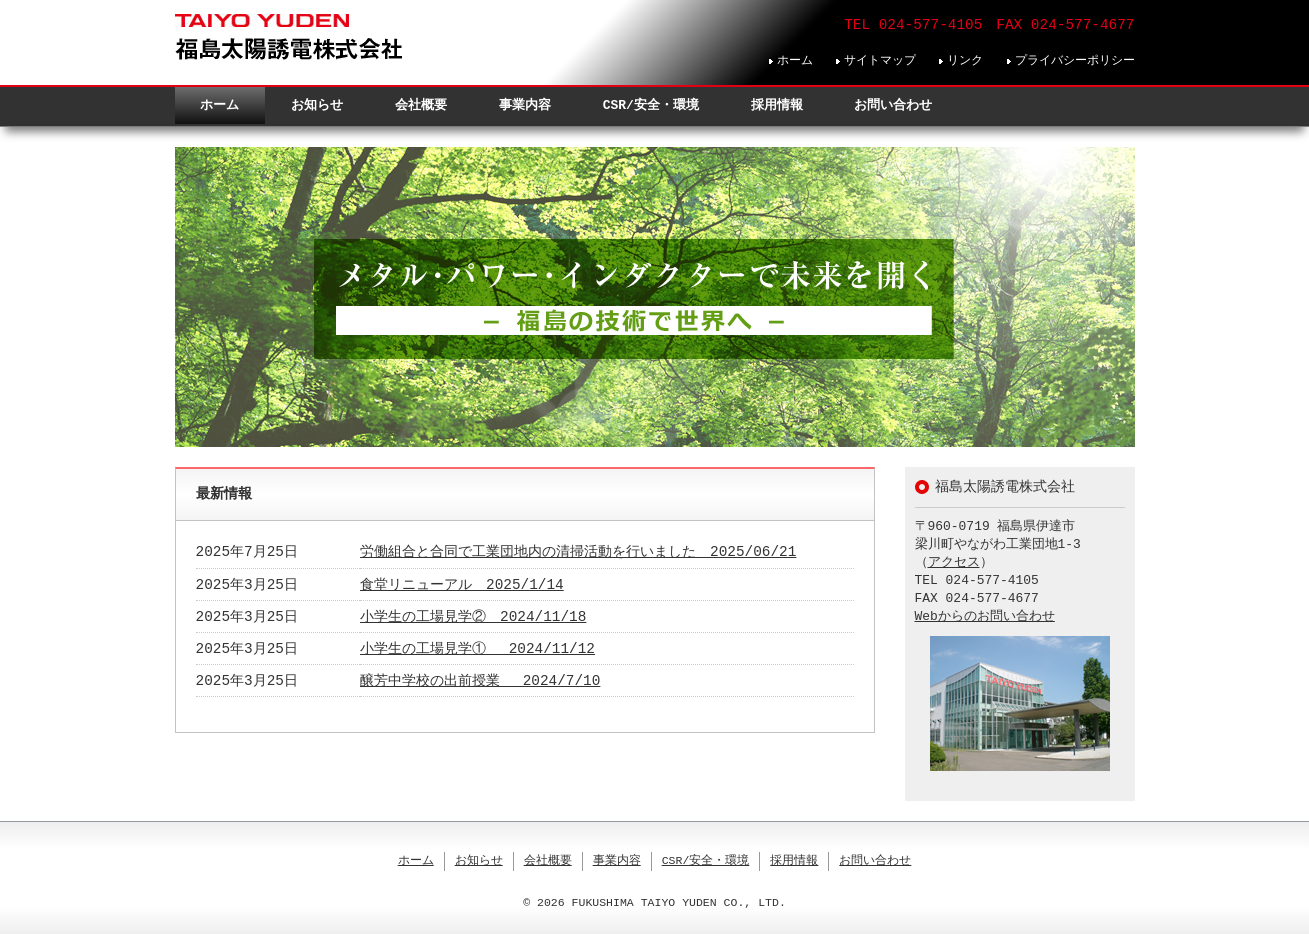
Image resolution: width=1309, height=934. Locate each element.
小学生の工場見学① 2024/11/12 (477, 649)
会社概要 (421, 105)
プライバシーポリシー (1075, 60)
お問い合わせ (893, 105)
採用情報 (777, 105)
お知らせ (317, 105)
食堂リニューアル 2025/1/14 (462, 585)
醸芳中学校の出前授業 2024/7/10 (480, 681)
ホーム (795, 60)
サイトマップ (880, 60)
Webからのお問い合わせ (985, 617)
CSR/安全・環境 (651, 105)
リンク (965, 60)
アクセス (954, 563)
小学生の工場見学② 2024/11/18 (473, 617)
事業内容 (525, 105)
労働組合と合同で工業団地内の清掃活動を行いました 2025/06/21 (578, 552)
